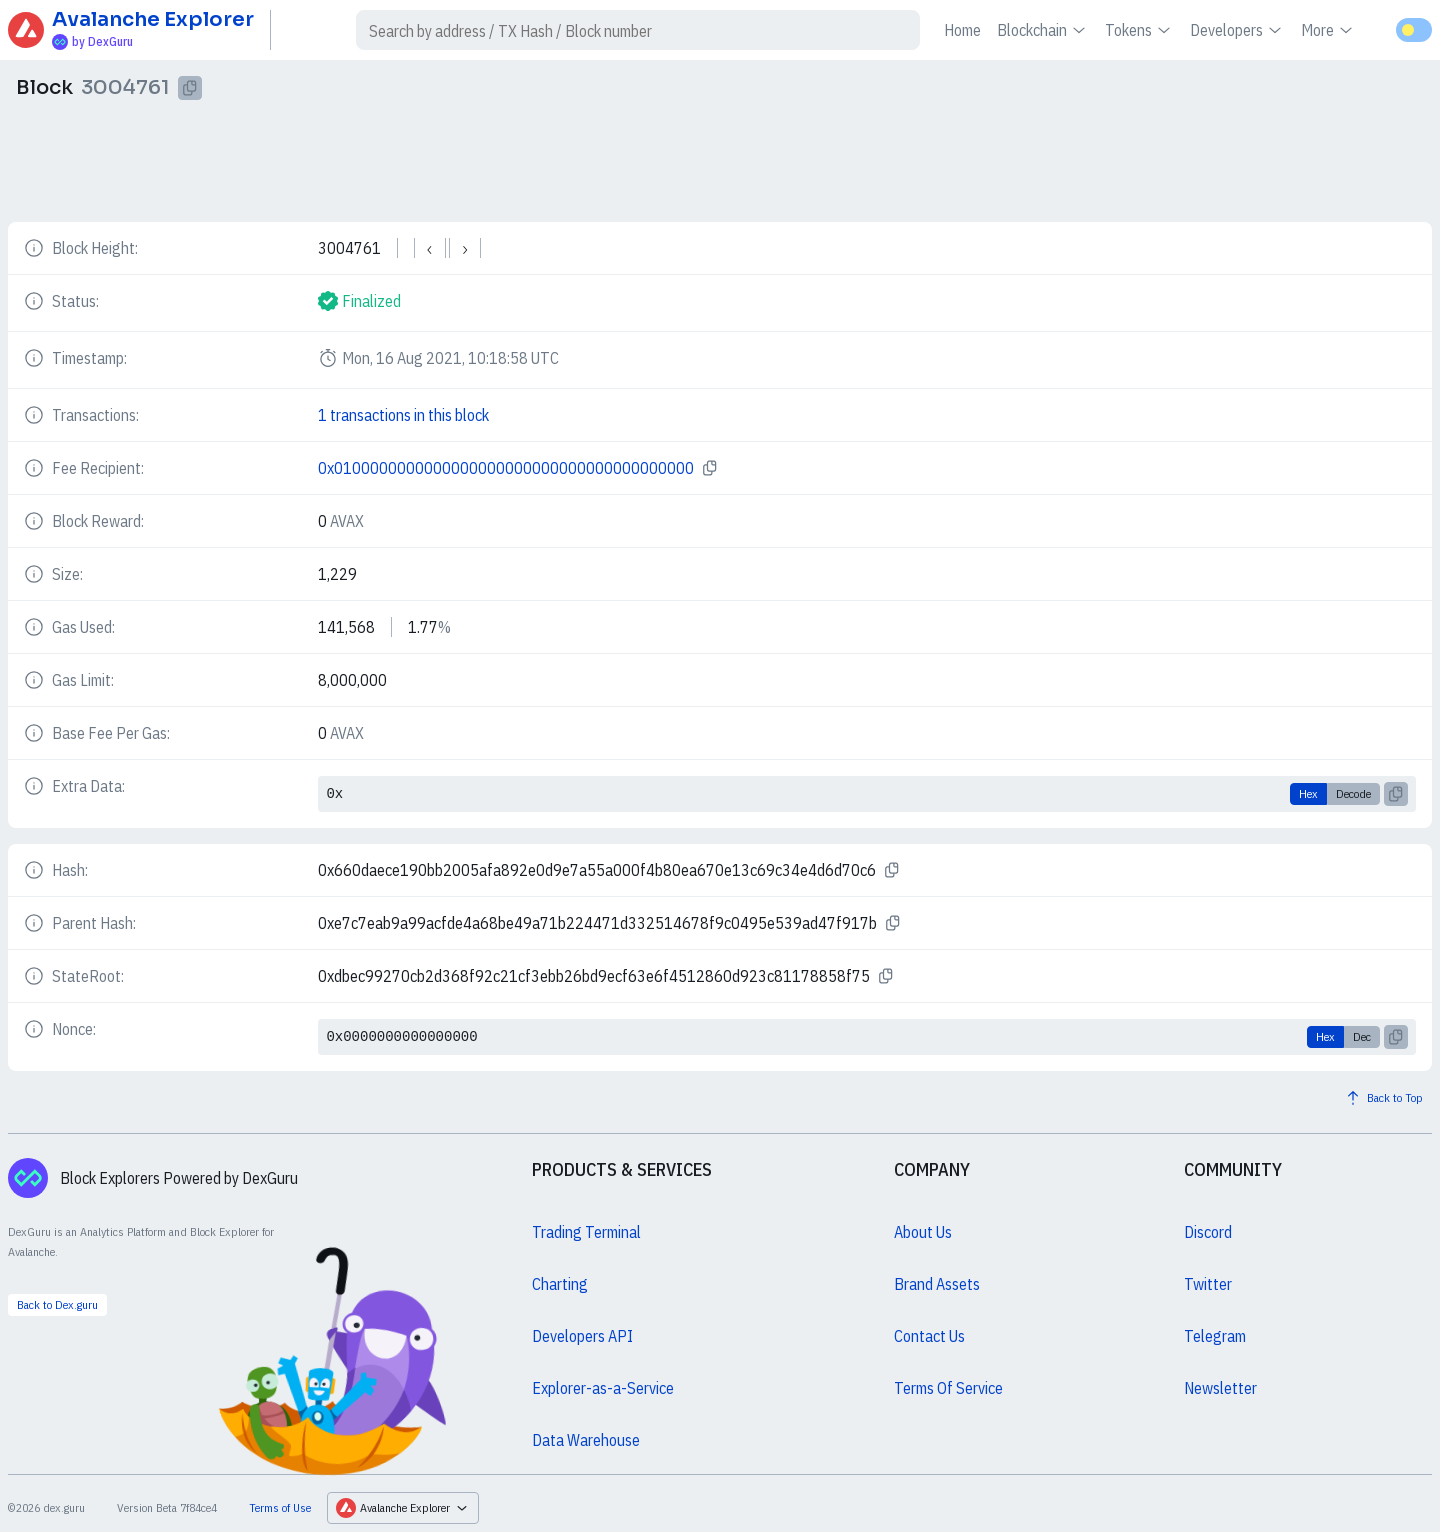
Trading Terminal (586, 1232)
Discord (1208, 1232)
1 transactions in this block (403, 415)
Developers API (582, 1336)
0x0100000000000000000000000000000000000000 (506, 468)
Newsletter (1220, 1388)
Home (962, 30)
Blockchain (1043, 30)
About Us (923, 1232)
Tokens (1139, 30)
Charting (560, 1284)
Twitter (1208, 1284)
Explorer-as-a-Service (603, 1388)
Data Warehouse (586, 1440)
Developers (1237, 30)
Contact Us (929, 1336)
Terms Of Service (948, 1388)
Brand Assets (937, 1284)
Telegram (1215, 1336)
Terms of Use (280, 1507)
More (1328, 30)
